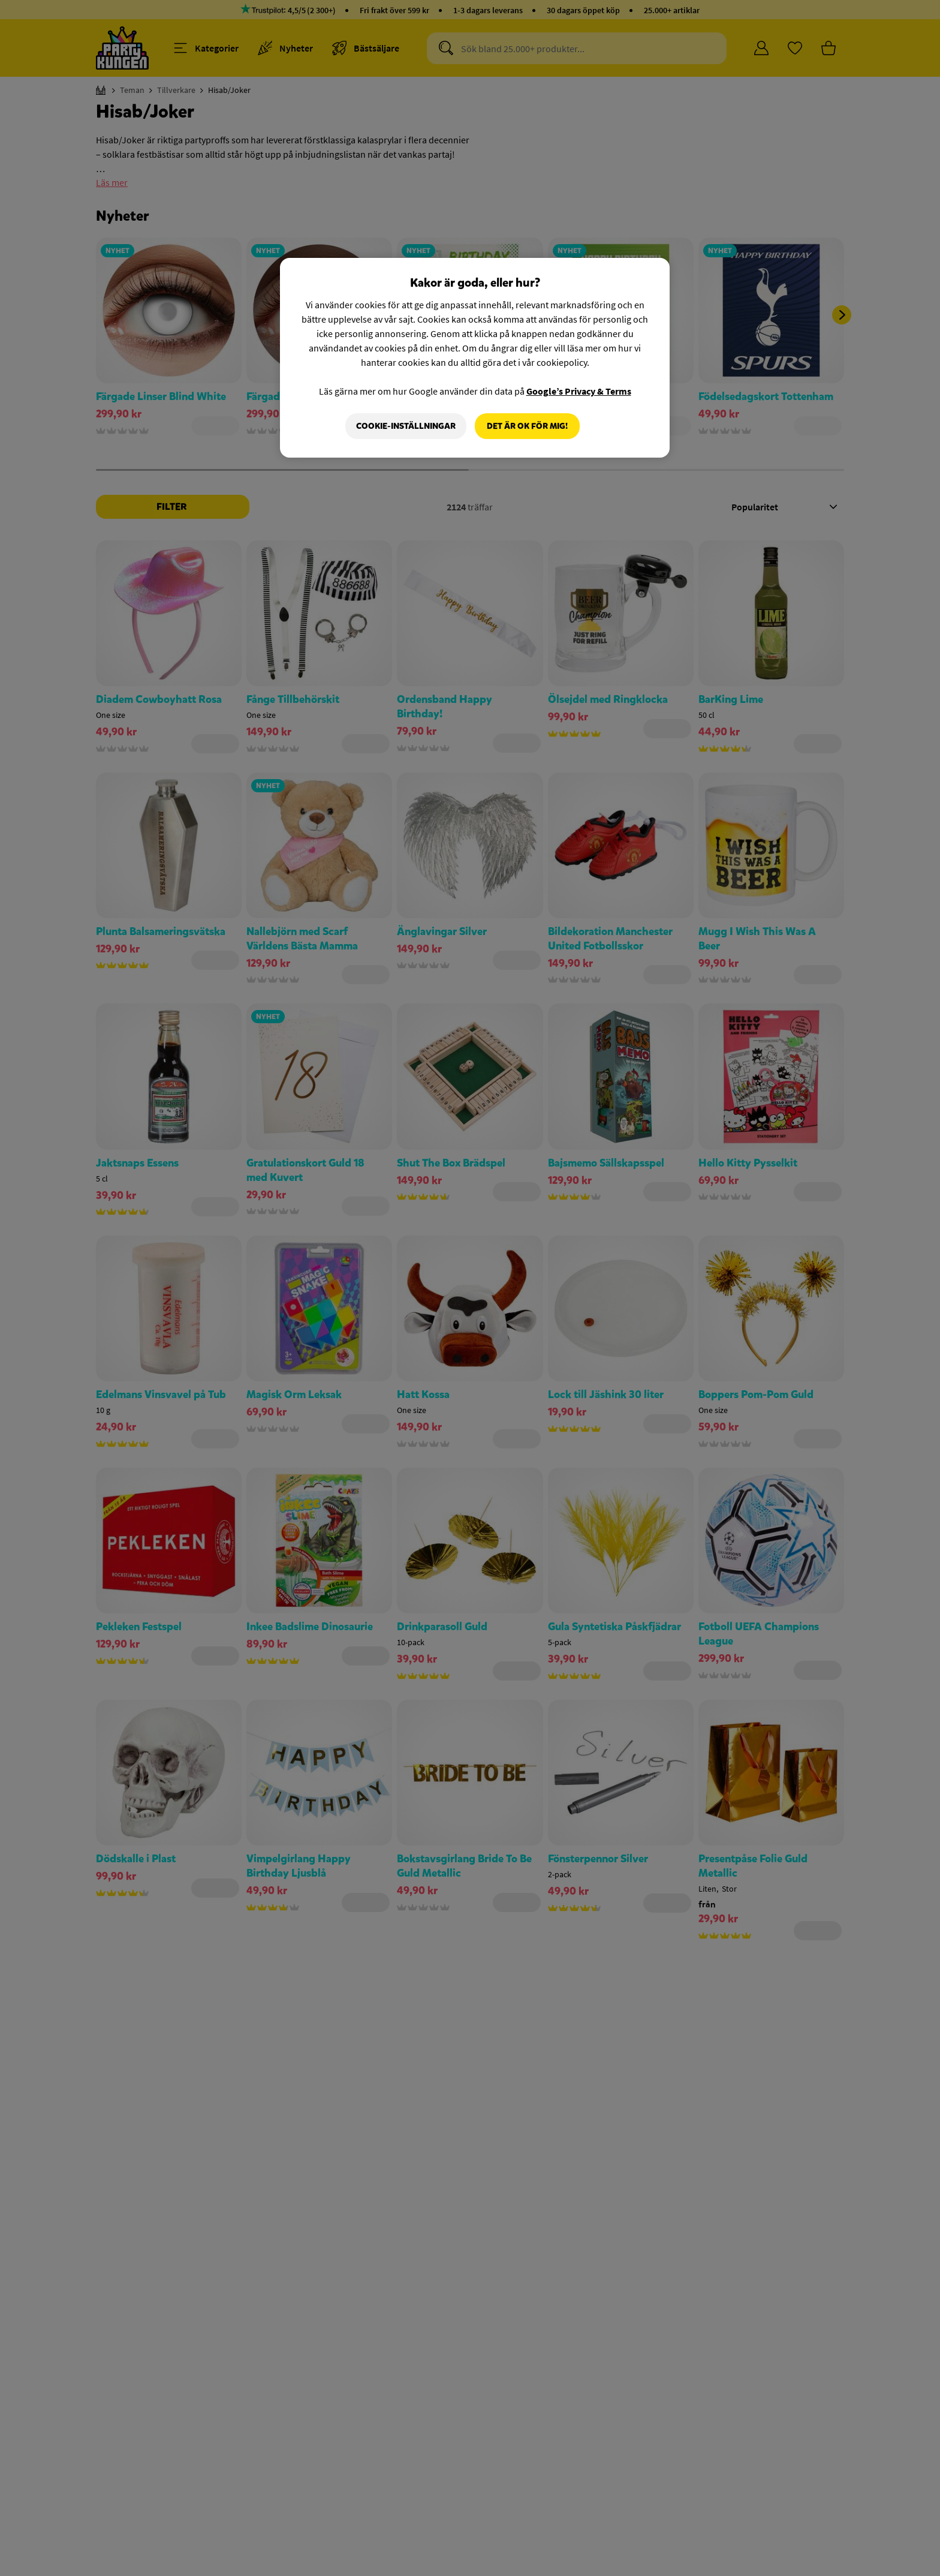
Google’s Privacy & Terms (578, 391)
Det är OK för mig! (527, 426)
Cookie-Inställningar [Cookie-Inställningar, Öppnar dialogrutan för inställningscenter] (406, 426)
